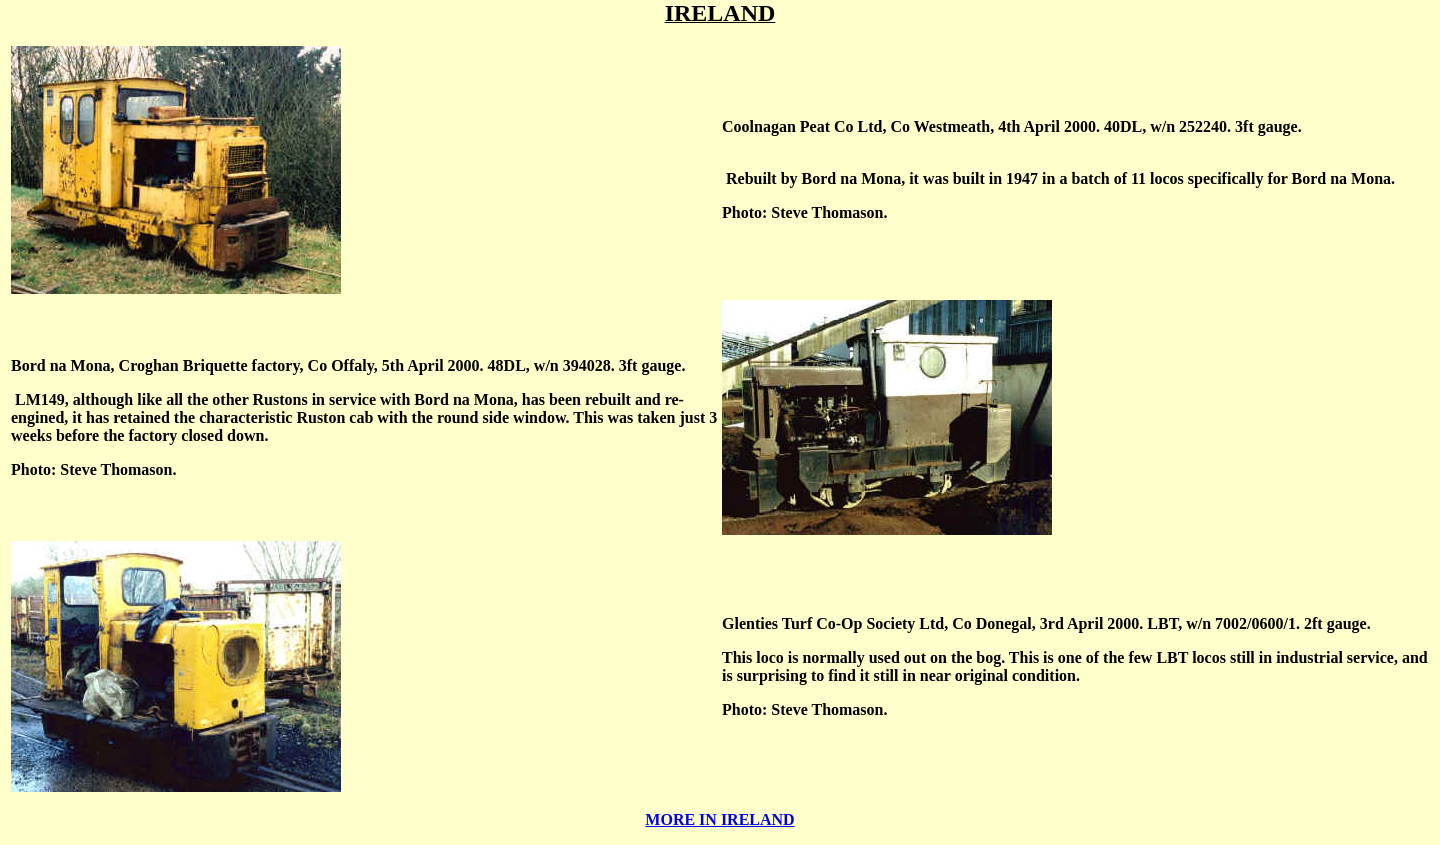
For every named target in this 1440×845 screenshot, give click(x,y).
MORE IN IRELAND (719, 819)
